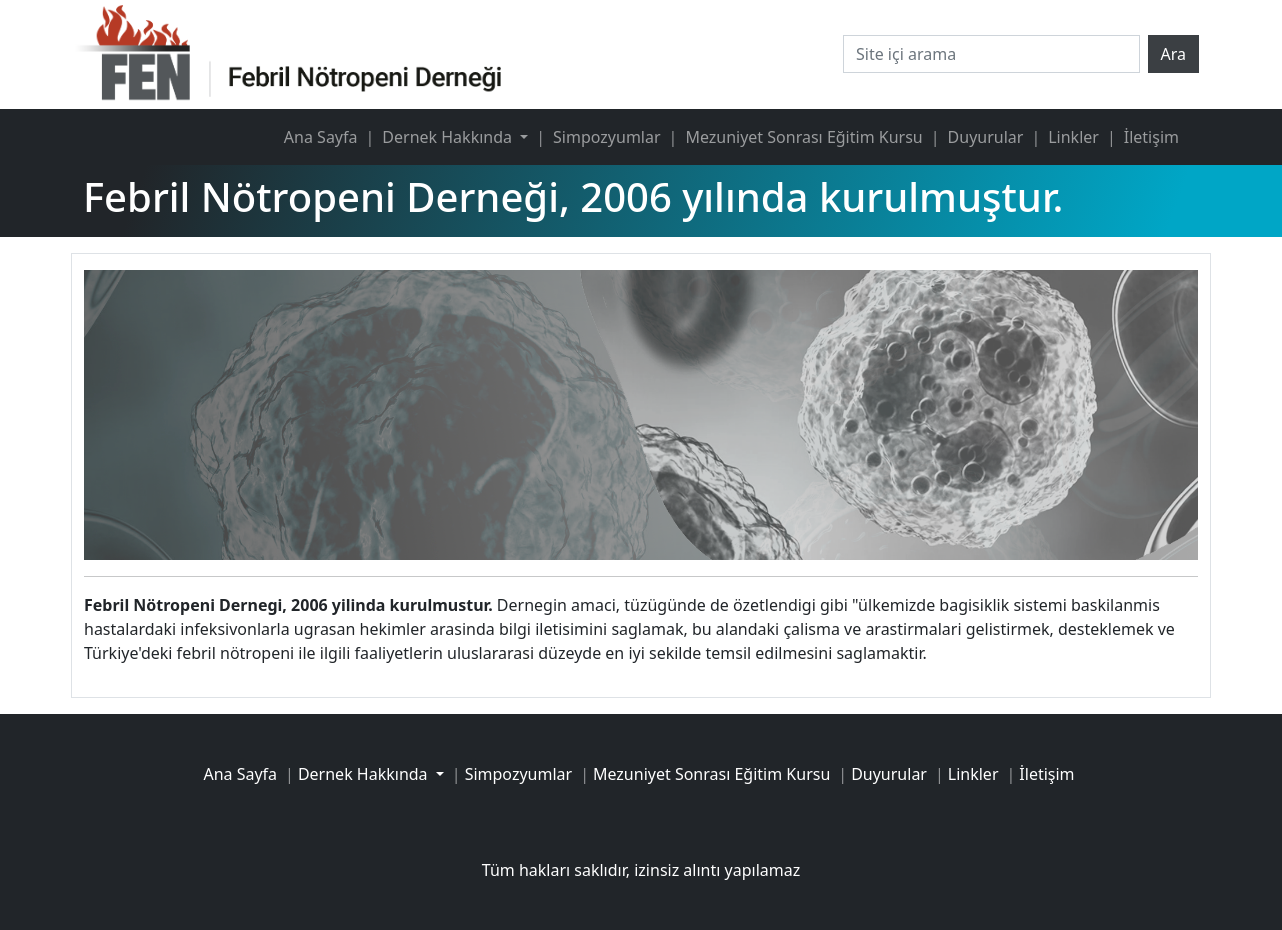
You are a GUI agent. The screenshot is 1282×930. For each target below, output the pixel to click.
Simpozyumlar (606, 137)
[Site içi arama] (991, 54)
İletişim (1151, 137)
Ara (1174, 54)
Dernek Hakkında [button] (449, 137)
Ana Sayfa (321, 137)
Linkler (1073, 137)
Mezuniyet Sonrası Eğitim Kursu (803, 137)
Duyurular (986, 137)
